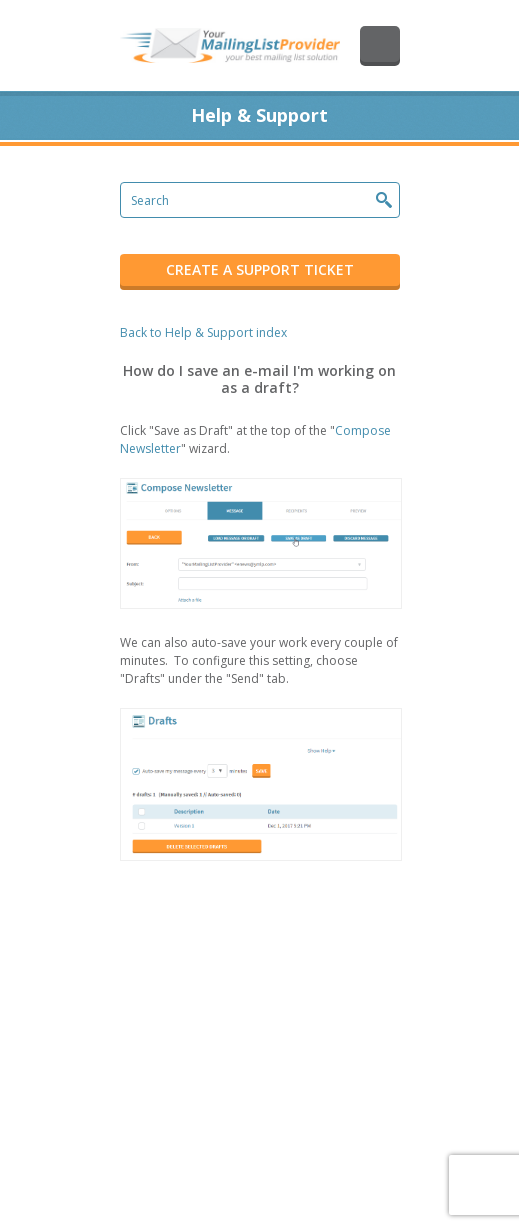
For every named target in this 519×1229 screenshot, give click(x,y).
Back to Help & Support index (203, 332)
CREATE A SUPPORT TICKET (260, 269)
